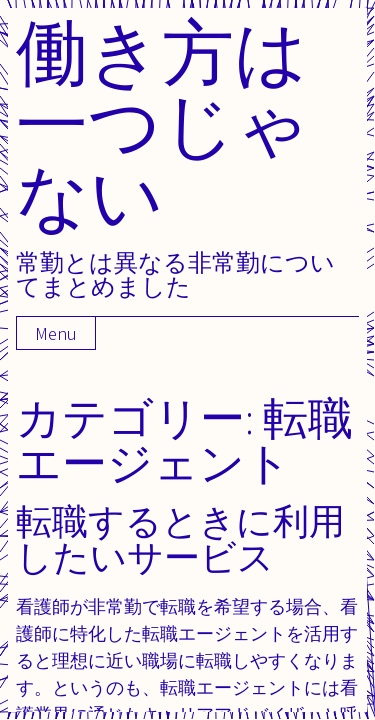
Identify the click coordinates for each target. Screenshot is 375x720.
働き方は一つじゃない (163, 123)
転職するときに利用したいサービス (180, 538)
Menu (56, 333)
